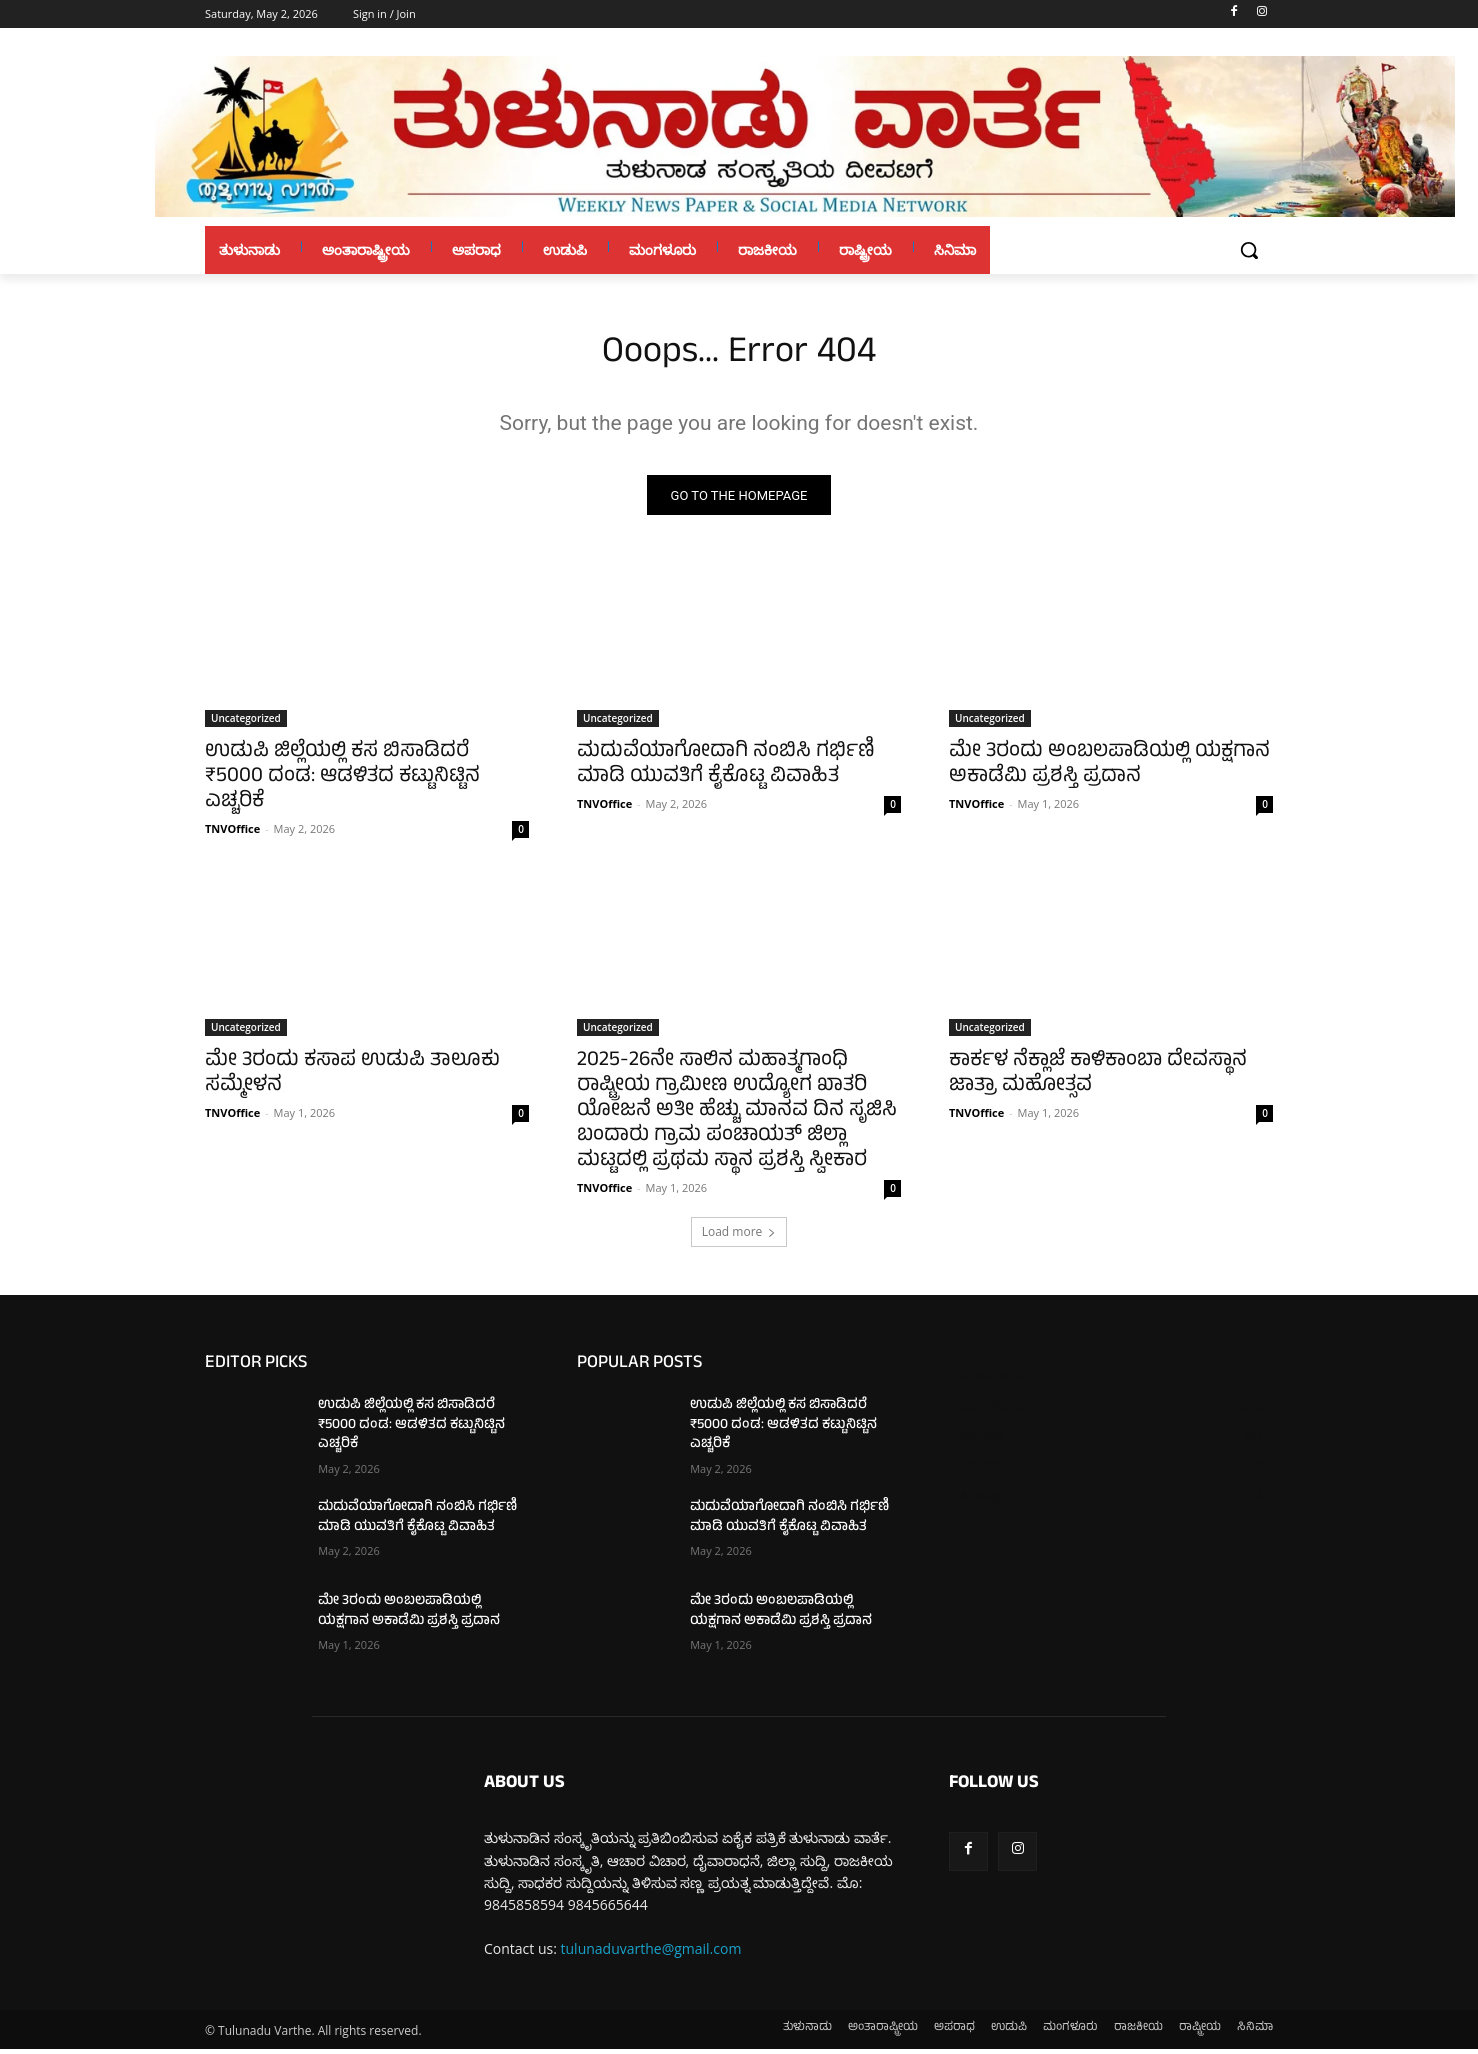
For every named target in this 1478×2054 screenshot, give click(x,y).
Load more (739, 1236)
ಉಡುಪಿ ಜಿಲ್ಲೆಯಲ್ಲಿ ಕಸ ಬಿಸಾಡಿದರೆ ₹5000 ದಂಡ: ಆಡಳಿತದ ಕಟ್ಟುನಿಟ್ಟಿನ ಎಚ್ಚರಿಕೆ (342, 782)
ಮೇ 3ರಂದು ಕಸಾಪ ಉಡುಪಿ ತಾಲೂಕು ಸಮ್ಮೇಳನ (352, 1079)
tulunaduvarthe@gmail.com (651, 1952)
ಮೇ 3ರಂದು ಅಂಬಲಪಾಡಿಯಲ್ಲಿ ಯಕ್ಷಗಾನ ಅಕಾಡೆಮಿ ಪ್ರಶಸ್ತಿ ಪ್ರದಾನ (1109, 770)
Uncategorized (246, 723)
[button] (1249, 250)
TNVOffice (232, 833)
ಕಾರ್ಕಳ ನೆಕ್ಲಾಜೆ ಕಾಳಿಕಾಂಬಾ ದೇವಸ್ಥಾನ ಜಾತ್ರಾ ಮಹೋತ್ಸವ (1098, 1079)
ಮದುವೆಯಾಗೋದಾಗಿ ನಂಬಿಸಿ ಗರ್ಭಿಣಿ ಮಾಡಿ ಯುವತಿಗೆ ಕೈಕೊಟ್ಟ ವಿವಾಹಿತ (726, 770)
